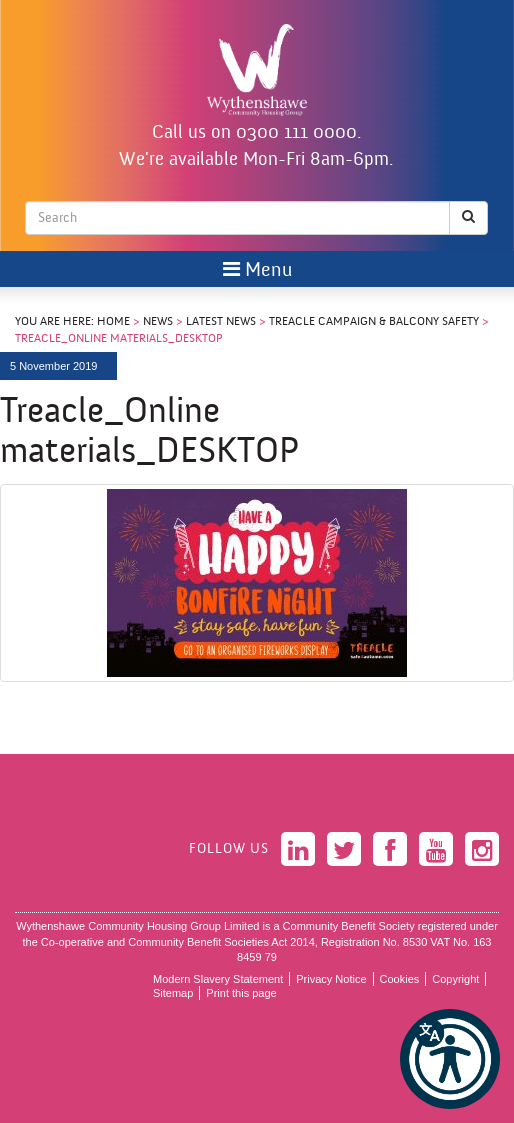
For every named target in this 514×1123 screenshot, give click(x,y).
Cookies (400, 979)
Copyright (455, 979)
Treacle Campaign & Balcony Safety (374, 322)
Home (113, 322)
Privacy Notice (331, 979)
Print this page (241, 993)
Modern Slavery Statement (218, 979)
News (158, 322)
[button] (450, 1059)
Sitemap (173, 993)
